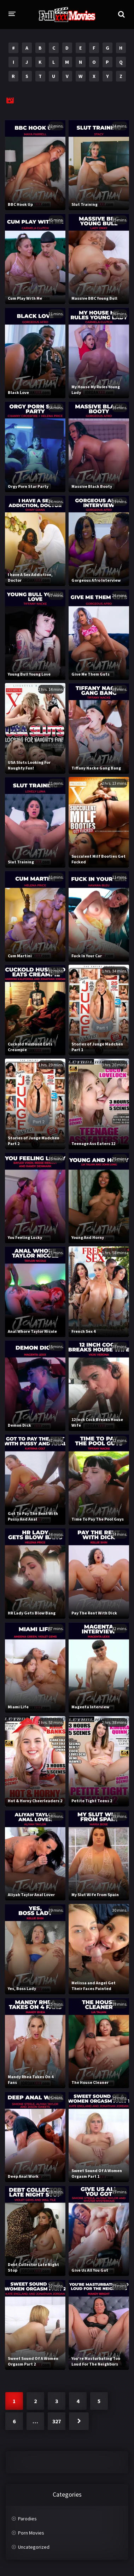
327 (56, 2421)
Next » (79, 2421)
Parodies (27, 2518)
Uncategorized (33, 2547)
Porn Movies (31, 2533)
